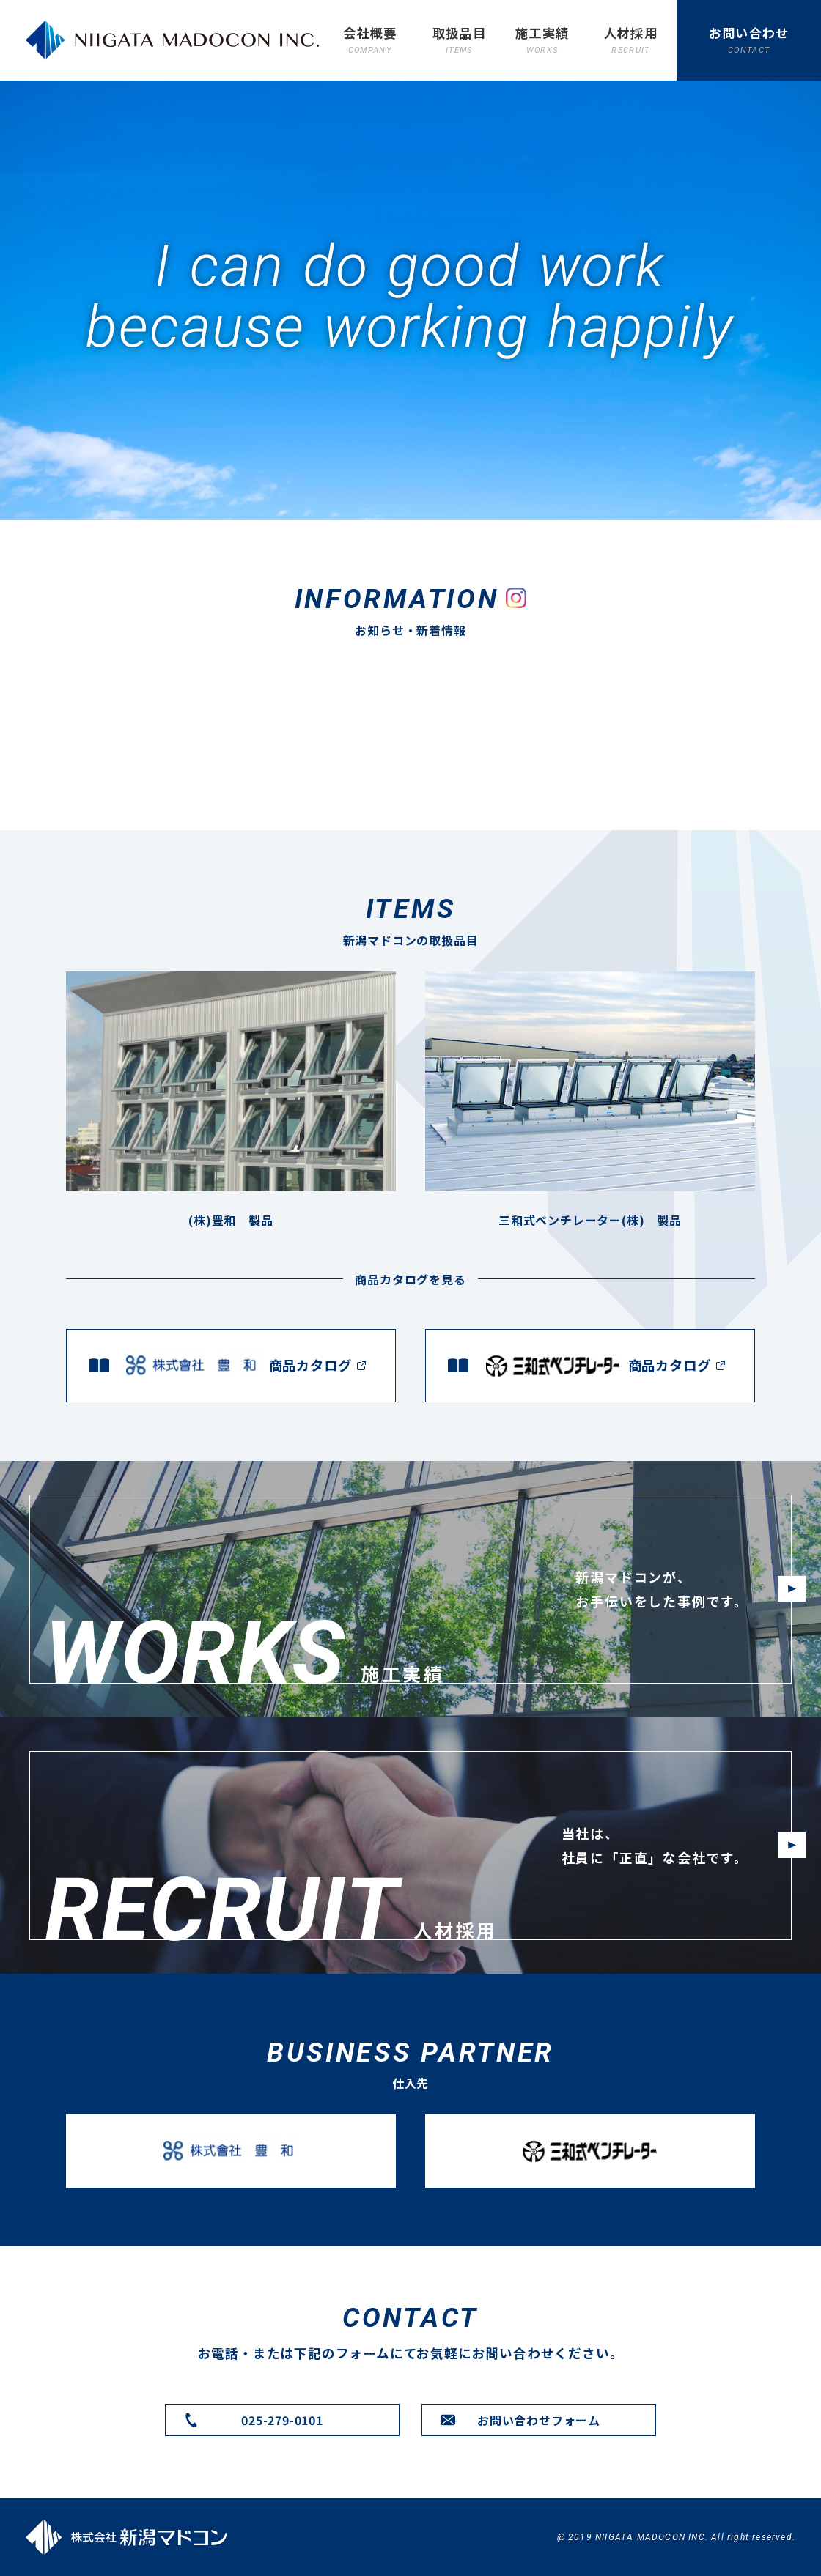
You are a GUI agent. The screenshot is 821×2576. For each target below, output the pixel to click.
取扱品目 (459, 40)
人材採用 (631, 40)
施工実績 (542, 40)
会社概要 (370, 40)
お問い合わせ (749, 40)
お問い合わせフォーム (538, 2420)
